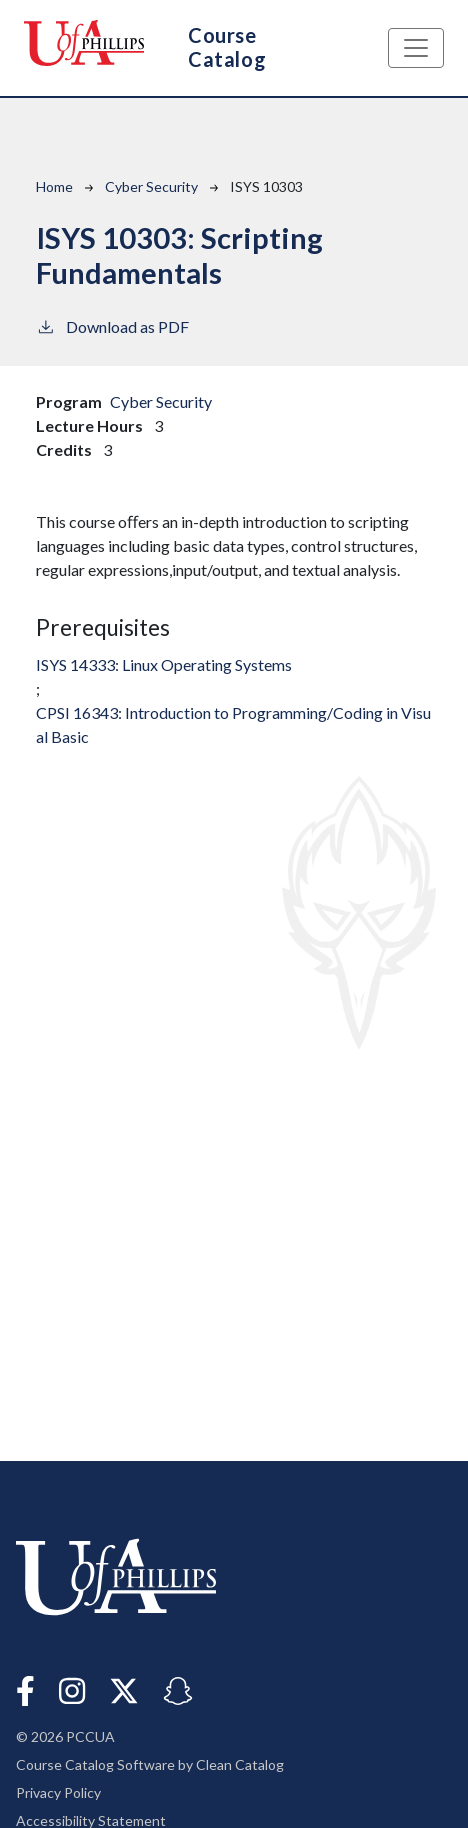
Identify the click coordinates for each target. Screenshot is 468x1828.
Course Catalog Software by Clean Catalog (150, 1764)
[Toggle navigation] (416, 48)
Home (54, 186)
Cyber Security (151, 186)
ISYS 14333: (164, 664)
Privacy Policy (58, 1792)
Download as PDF (112, 325)
